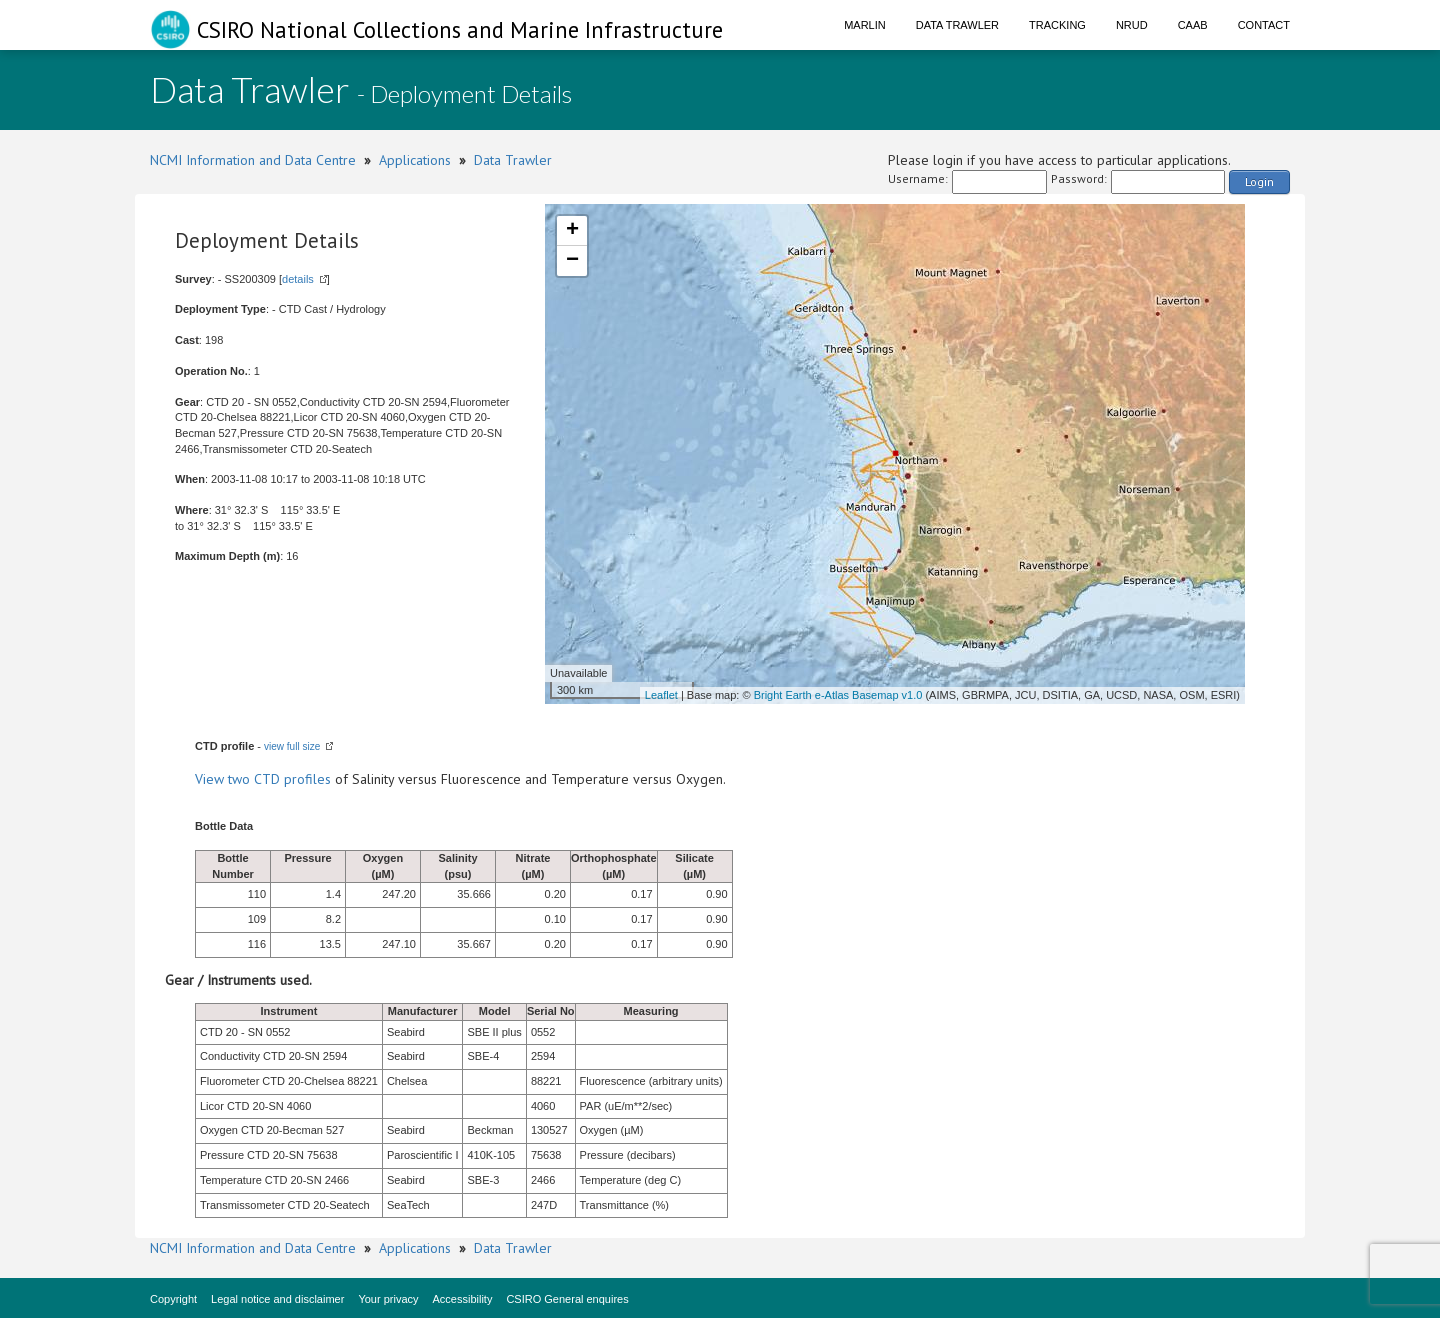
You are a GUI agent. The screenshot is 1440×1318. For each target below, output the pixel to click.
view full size (292, 746)
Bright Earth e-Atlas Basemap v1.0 (838, 695)
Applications (415, 160)
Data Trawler (957, 25)
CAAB (1193, 25)
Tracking (1057, 25)
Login (1259, 181)
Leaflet (661, 695)
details (298, 279)
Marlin (865, 25)
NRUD (1132, 25)
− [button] (572, 261)
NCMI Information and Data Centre (253, 160)
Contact (1264, 25)
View (211, 779)
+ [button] (572, 231)
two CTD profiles (279, 779)
